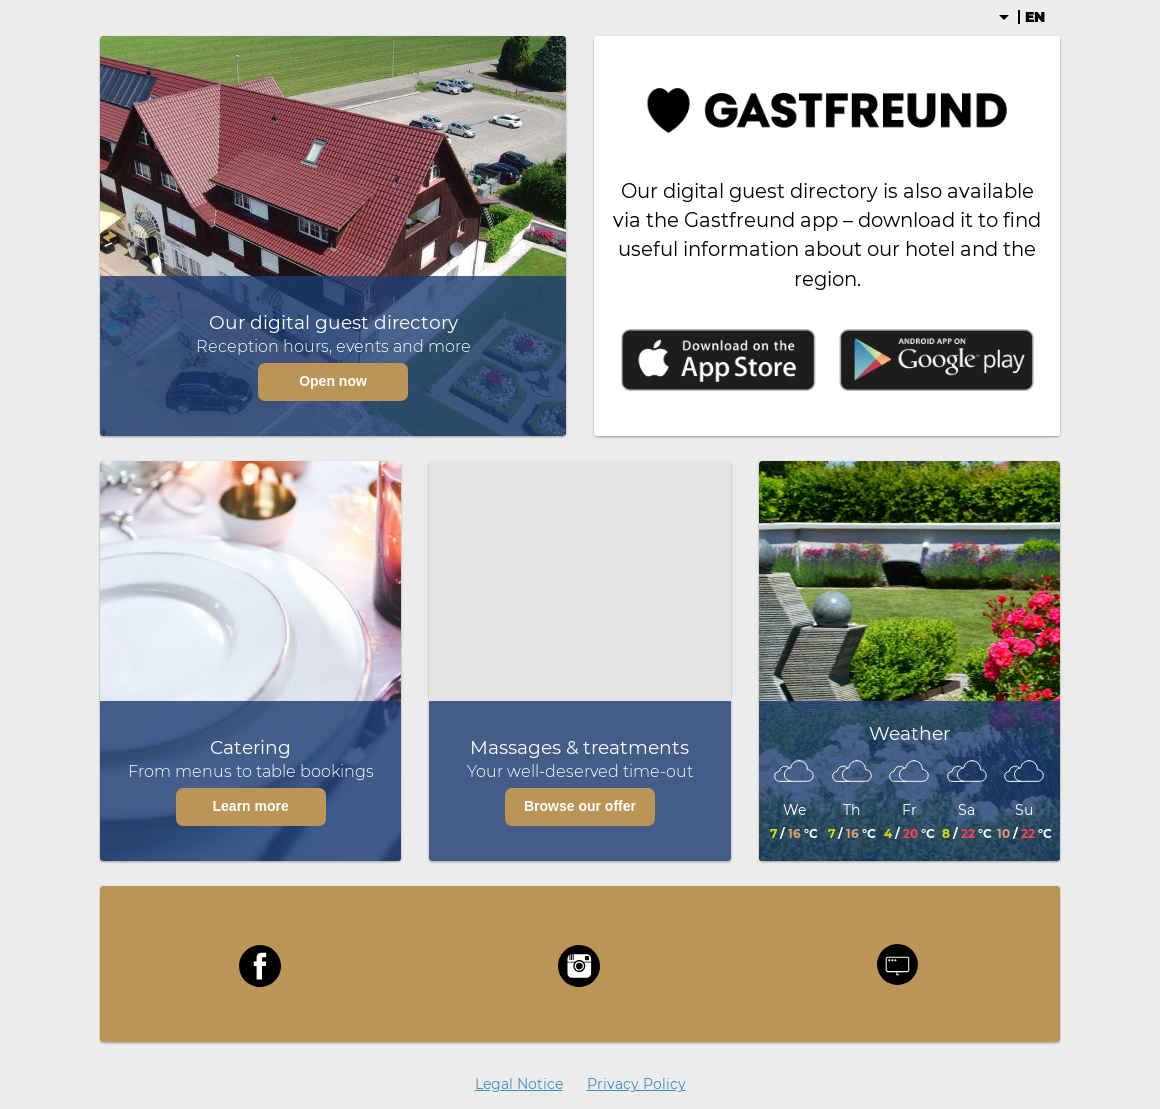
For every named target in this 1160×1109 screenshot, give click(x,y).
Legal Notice (519, 1084)
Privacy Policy (636, 1084)
